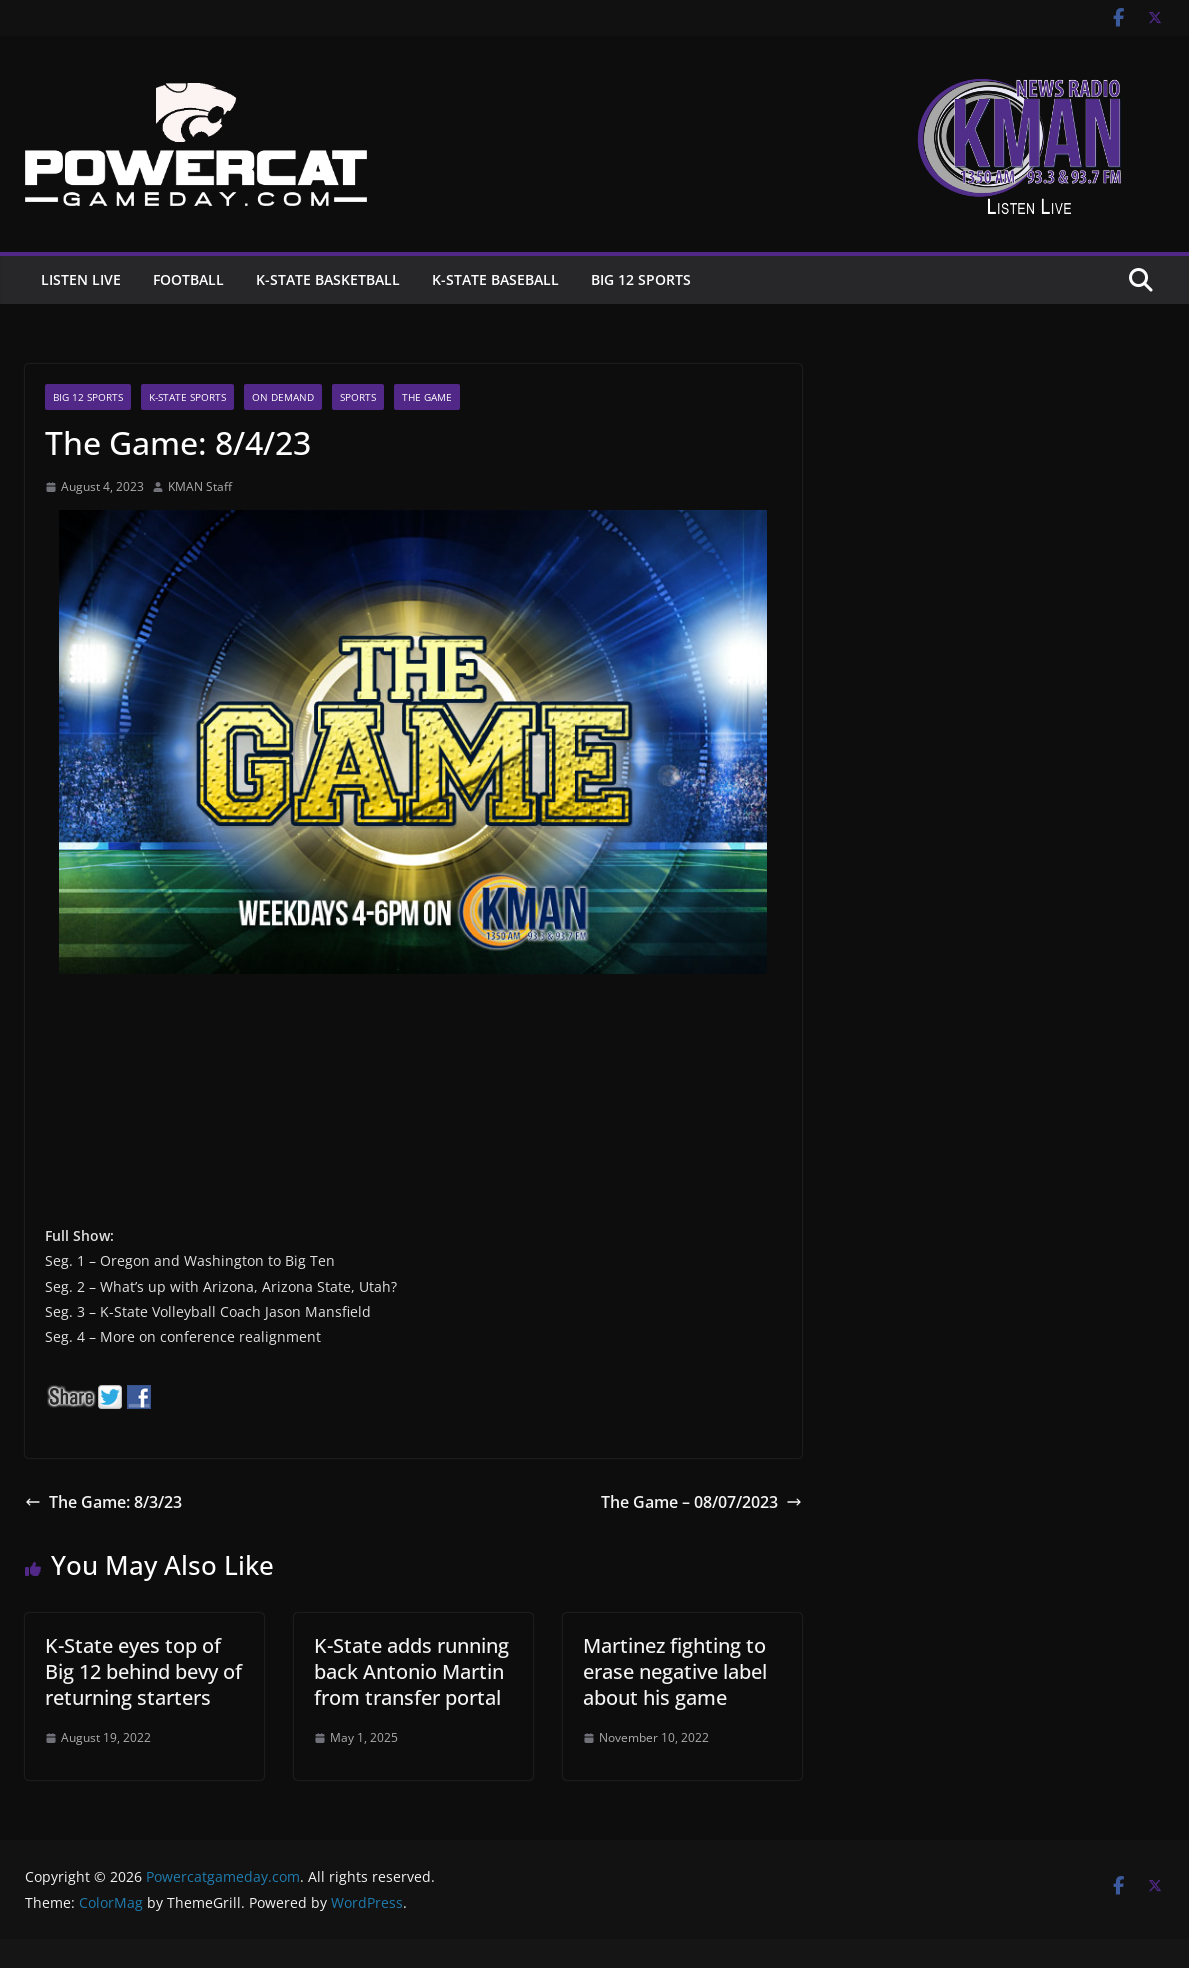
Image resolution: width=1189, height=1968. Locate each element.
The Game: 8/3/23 (103, 1502)
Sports (358, 397)
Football (188, 279)
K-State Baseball (495, 279)
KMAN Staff (200, 486)
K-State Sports (187, 397)
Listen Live (81, 279)
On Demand (283, 397)
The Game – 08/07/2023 (701, 1502)
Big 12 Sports (641, 279)
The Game (427, 397)
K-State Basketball (328, 279)
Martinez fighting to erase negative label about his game (675, 1671)
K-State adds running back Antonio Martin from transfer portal (411, 1671)
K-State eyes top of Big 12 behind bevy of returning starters (143, 1671)
